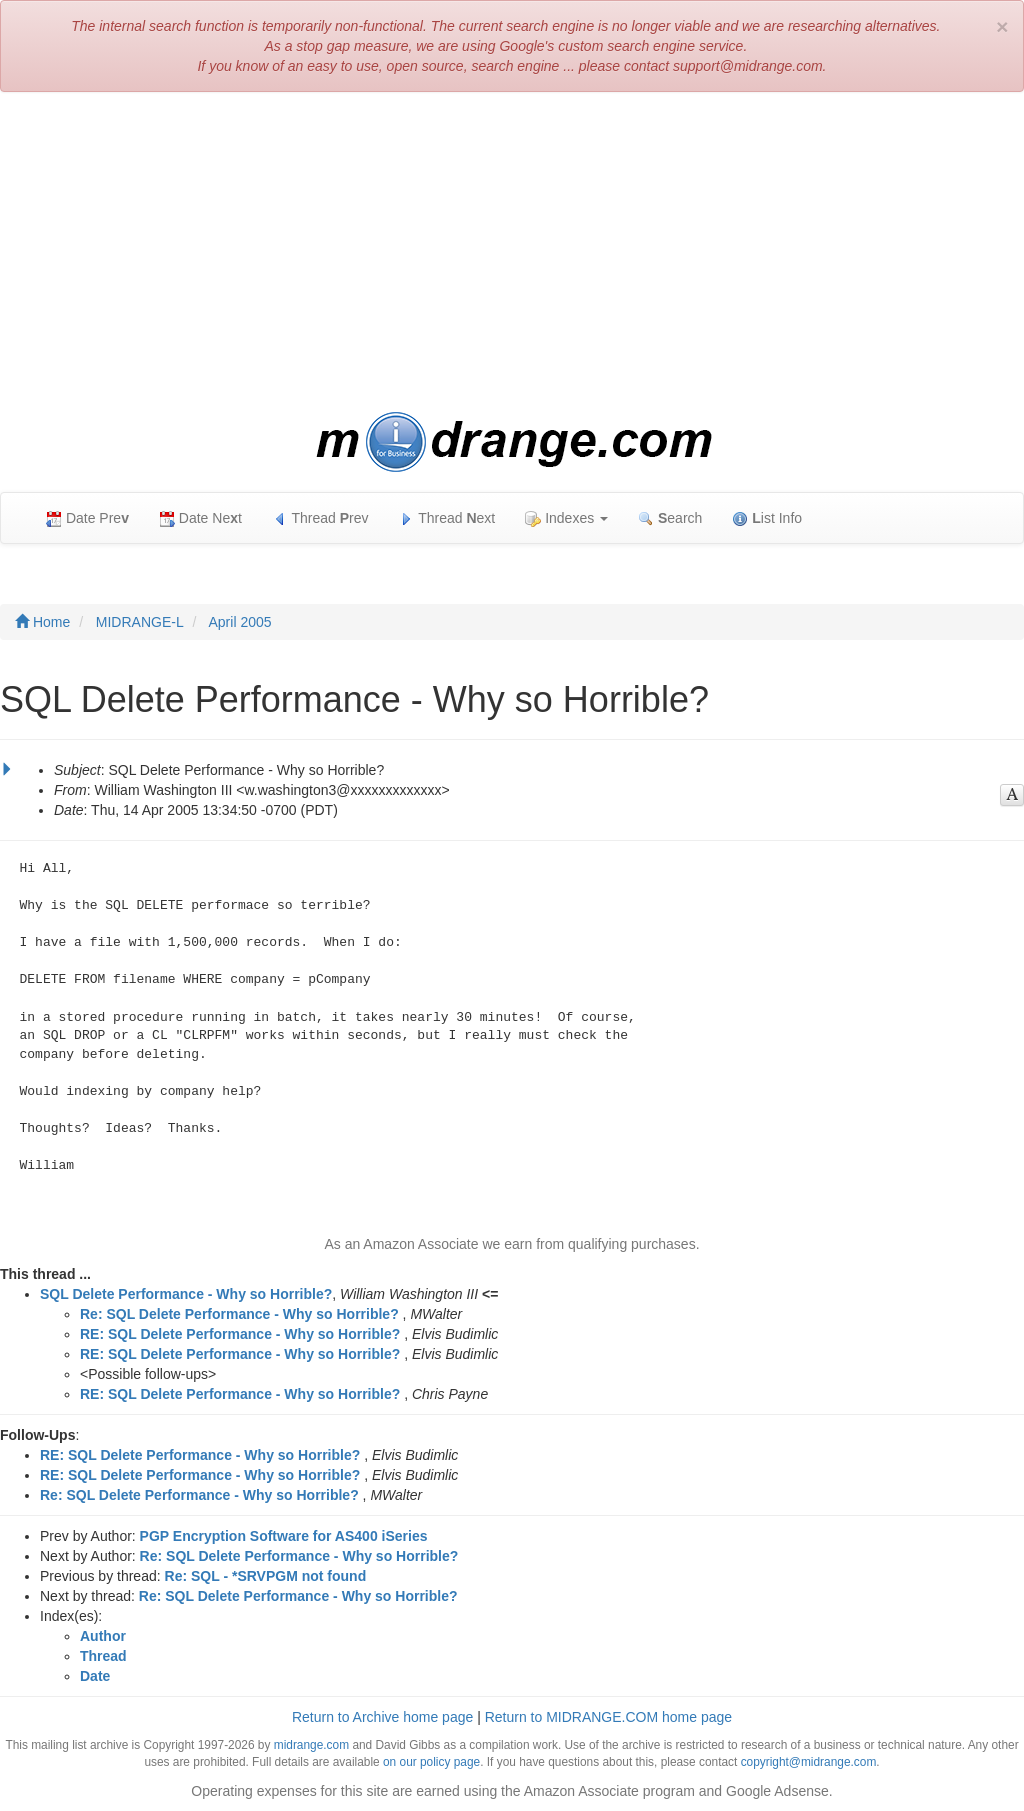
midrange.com (311, 1745)
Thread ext (447, 518)
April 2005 (240, 622)
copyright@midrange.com (809, 1762)
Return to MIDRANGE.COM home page (608, 1717)
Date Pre (87, 518)
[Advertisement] (512, 252)
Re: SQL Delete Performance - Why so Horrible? (239, 1314)
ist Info (767, 518)
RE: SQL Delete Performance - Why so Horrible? (240, 1334)
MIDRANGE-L (140, 622)
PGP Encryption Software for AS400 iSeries (284, 1536)
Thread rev (320, 518)
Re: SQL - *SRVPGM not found (266, 1576)
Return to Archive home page (382, 1717)
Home (42, 622)
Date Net (200, 518)
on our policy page (431, 1762)
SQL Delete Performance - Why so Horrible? (186, 1294)
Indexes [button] (566, 518)
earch (670, 518)
